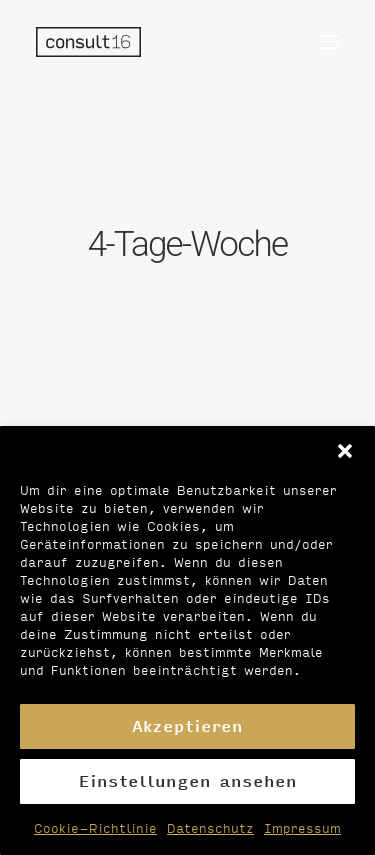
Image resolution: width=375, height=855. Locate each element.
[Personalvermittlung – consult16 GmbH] (88, 42)
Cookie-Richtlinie (95, 828)
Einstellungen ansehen (188, 780)
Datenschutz (210, 828)
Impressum (302, 828)
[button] (345, 451)
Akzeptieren (187, 725)
